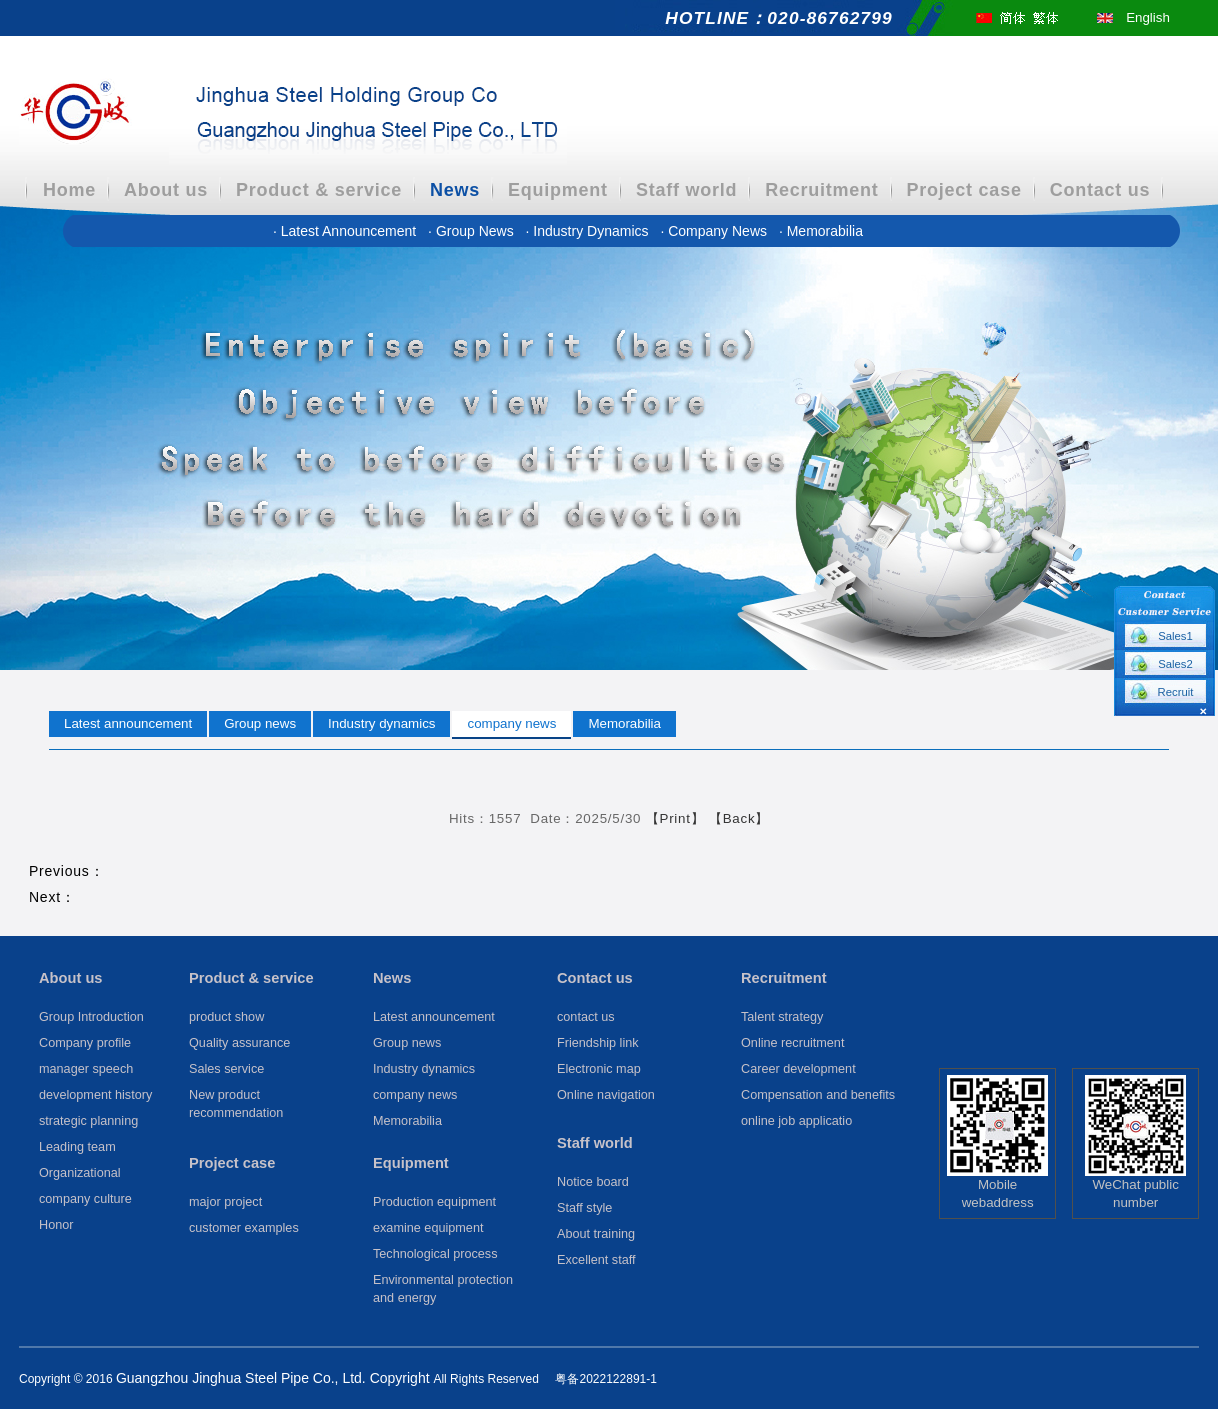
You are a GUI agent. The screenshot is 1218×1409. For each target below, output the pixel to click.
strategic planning (88, 1121)
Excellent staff (596, 1260)
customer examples (244, 1228)
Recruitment (821, 190)
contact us (586, 1017)
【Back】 (739, 818)
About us (166, 190)
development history (95, 1095)
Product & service (319, 190)
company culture (85, 1199)
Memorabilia (821, 231)
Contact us (1100, 190)
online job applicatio (796, 1121)
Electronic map (599, 1069)
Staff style (584, 1208)
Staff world (686, 190)
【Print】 (675, 818)
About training (596, 1234)
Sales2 (1175, 664)
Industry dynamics (589, 231)
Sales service (226, 1069)
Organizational (80, 1173)
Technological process (435, 1254)
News (455, 190)
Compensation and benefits (818, 1095)
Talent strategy (782, 1017)
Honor (56, 1225)
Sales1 (1175, 636)
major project (225, 1202)
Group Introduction (91, 1017)
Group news (472, 231)
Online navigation (606, 1095)
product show (226, 1017)
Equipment (558, 190)
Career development (798, 1069)
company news (715, 231)
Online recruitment (792, 1043)
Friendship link (598, 1043)
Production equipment (434, 1202)
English (1148, 17)
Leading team (77, 1147)
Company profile (85, 1043)
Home (69, 190)
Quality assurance (239, 1043)
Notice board (593, 1182)
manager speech (86, 1069)
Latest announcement (346, 231)
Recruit (1176, 692)
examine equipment (428, 1228)
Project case (964, 190)
